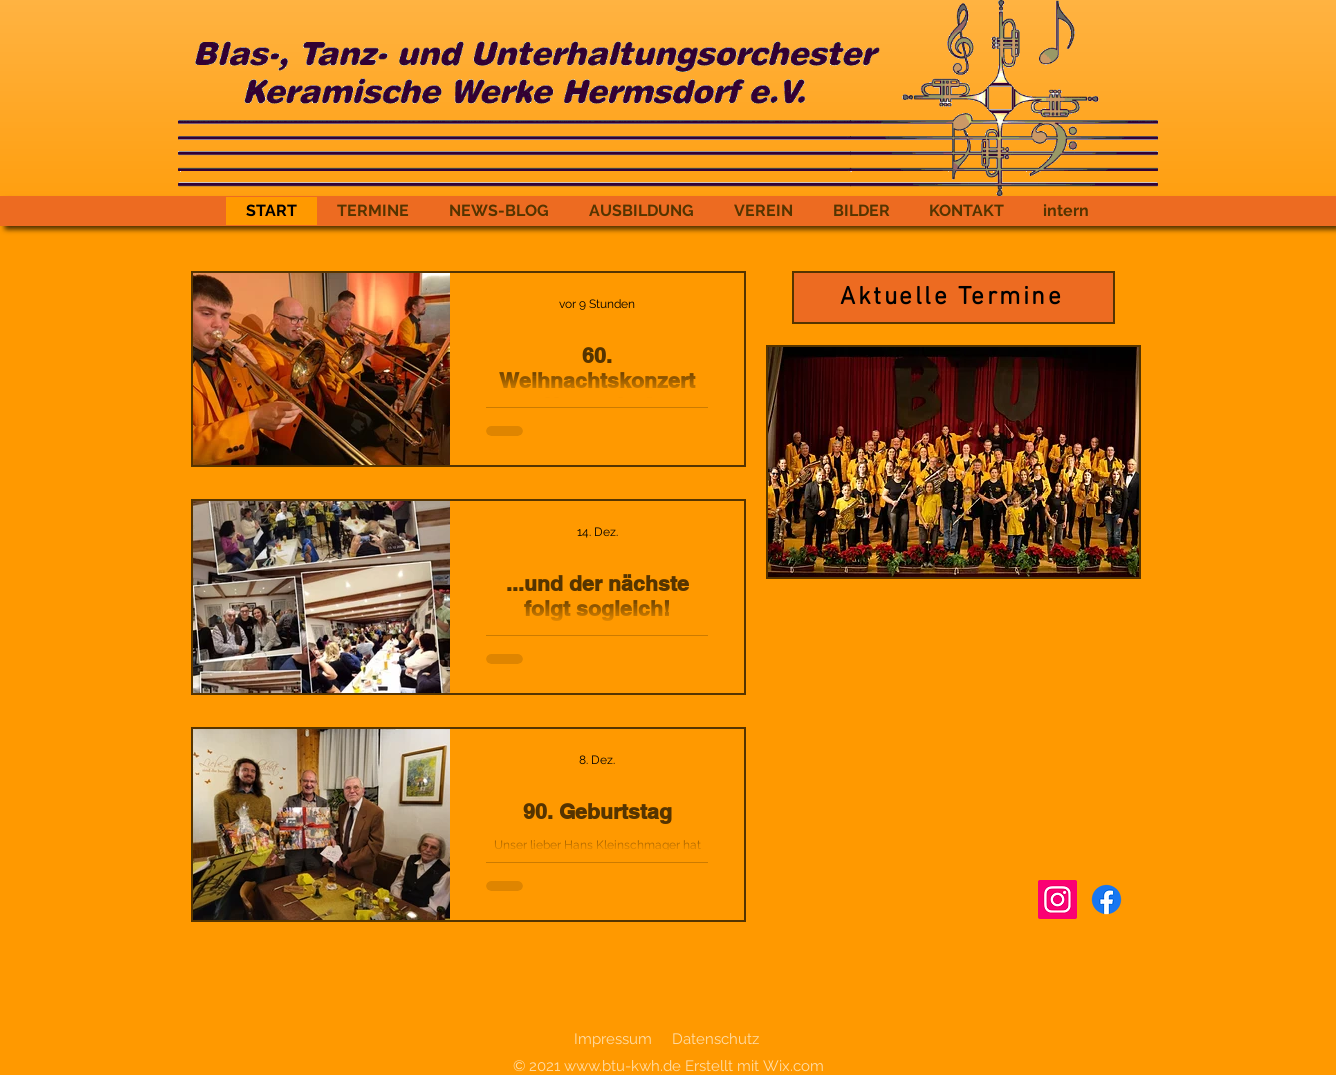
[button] (953, 462)
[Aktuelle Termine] (953, 297)
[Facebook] (1106, 899)
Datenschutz (715, 1039)
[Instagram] (1057, 899)
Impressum (613, 1039)
